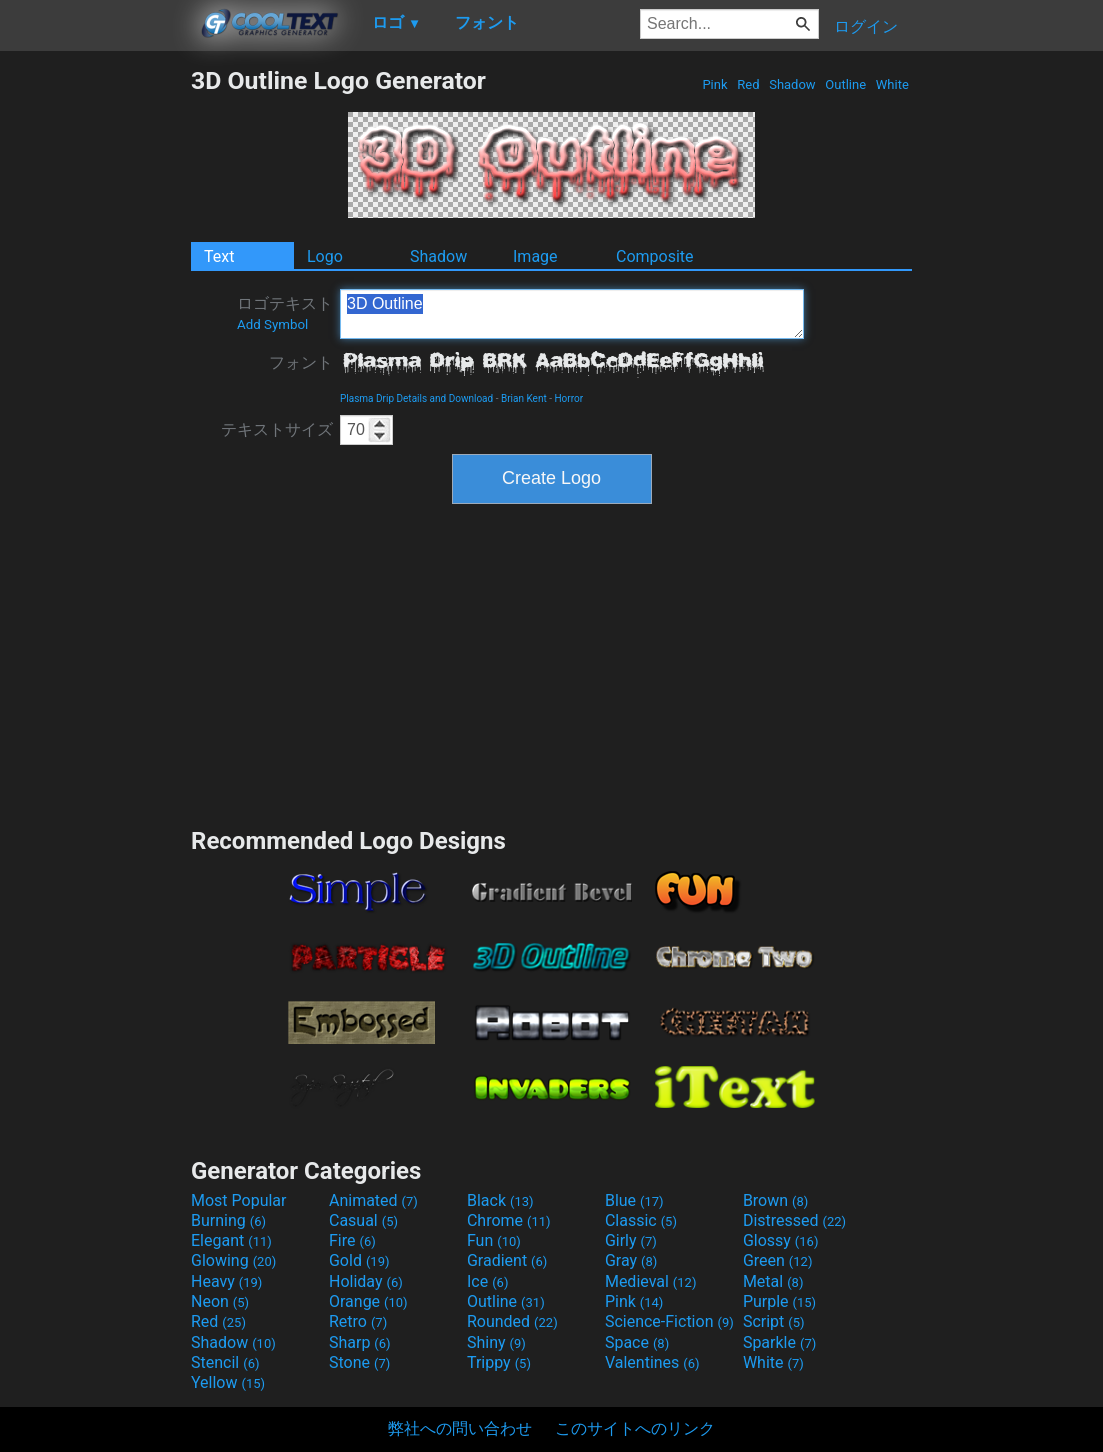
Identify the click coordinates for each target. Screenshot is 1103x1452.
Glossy (781, 1240)
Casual (363, 1220)
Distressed (794, 1220)
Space (637, 1342)
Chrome (509, 1220)
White (892, 84)
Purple (779, 1301)
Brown (775, 1200)
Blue (634, 1200)
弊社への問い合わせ (460, 1428)
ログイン (866, 26)
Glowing (233, 1260)
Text (219, 256)
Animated (373, 1200)
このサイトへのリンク (635, 1428)
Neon (220, 1301)
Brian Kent (524, 398)
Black (500, 1200)
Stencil (225, 1362)
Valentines (652, 1362)
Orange (368, 1301)
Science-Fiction (669, 1321)
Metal (773, 1281)
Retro (358, 1321)
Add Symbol (272, 324)
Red (748, 84)
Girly (631, 1240)
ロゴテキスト (285, 313)
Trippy (499, 1362)
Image (535, 256)
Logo (325, 256)
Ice (487, 1281)
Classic (641, 1220)
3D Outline (572, 314)
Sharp (360, 1342)
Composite (655, 256)
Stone (359, 1362)
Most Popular (239, 1200)
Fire (352, 1240)
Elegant (231, 1240)
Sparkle (779, 1342)
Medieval (651, 1281)
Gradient (507, 1260)
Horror (568, 398)
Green (778, 1260)
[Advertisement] (95, 366)
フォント (301, 362)
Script (774, 1321)
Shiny (496, 1342)
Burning (228, 1220)
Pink (715, 84)
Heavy (226, 1281)
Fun (494, 1240)
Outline (845, 84)
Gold (359, 1260)
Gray (631, 1260)
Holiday (366, 1281)
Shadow (792, 84)
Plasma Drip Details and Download (416, 398)
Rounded (512, 1321)
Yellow (228, 1382)
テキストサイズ (277, 429)
